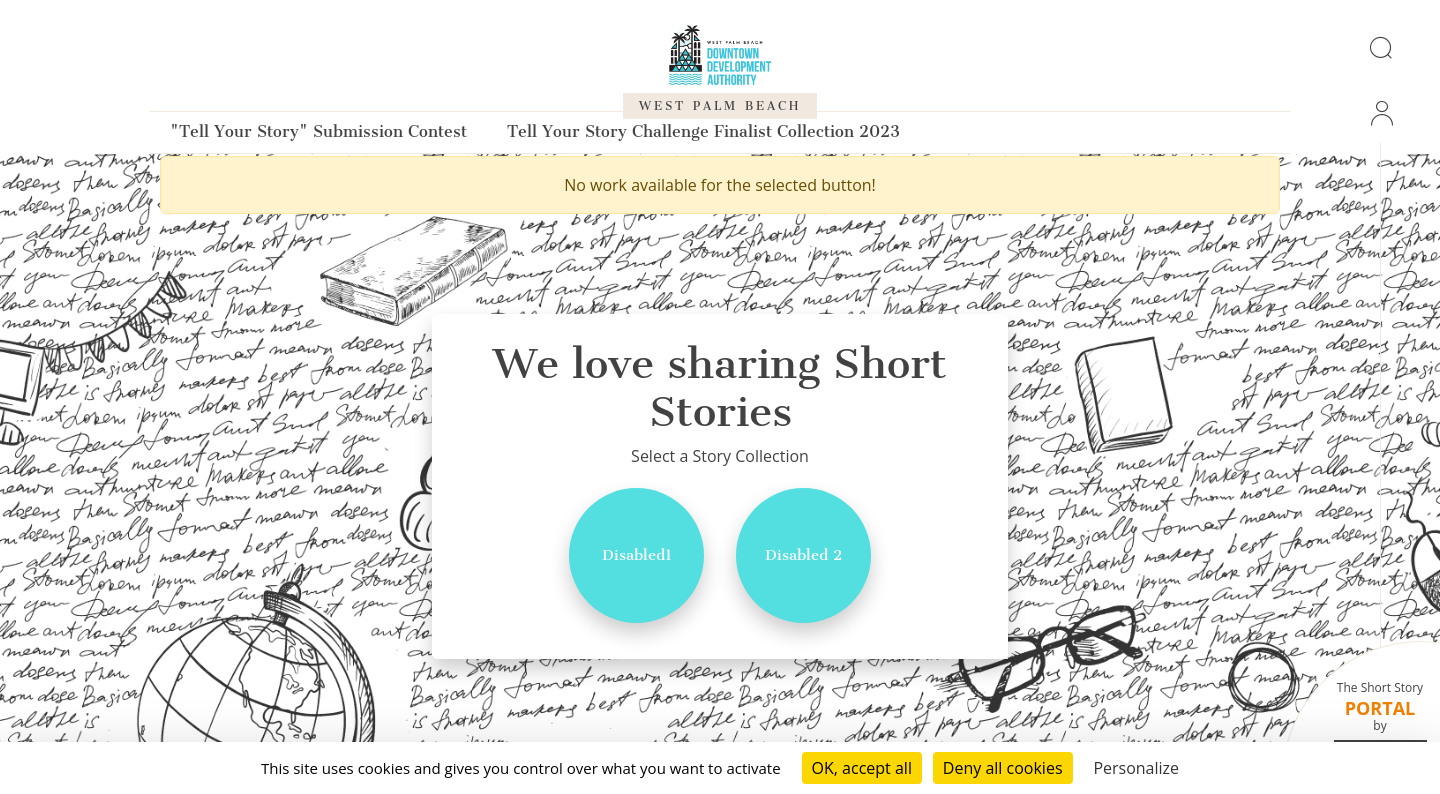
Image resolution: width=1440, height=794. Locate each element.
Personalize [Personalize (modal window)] (1136, 768)
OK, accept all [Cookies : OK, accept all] (862, 768)
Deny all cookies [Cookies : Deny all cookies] (1003, 768)
